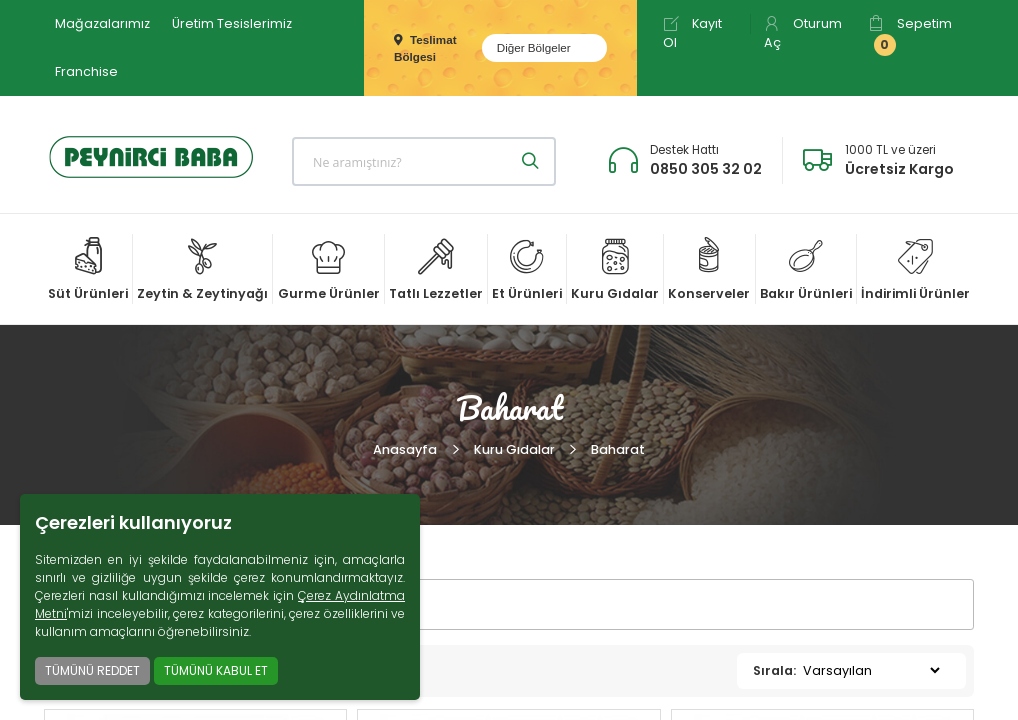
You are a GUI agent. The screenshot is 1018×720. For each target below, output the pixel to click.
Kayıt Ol (692, 33)
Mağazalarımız (102, 23)
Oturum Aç (803, 33)
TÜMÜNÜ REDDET (92, 670)
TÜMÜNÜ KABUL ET (216, 670)
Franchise (86, 71)
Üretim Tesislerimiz (232, 23)
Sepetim (910, 35)
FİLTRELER (115, 604)
